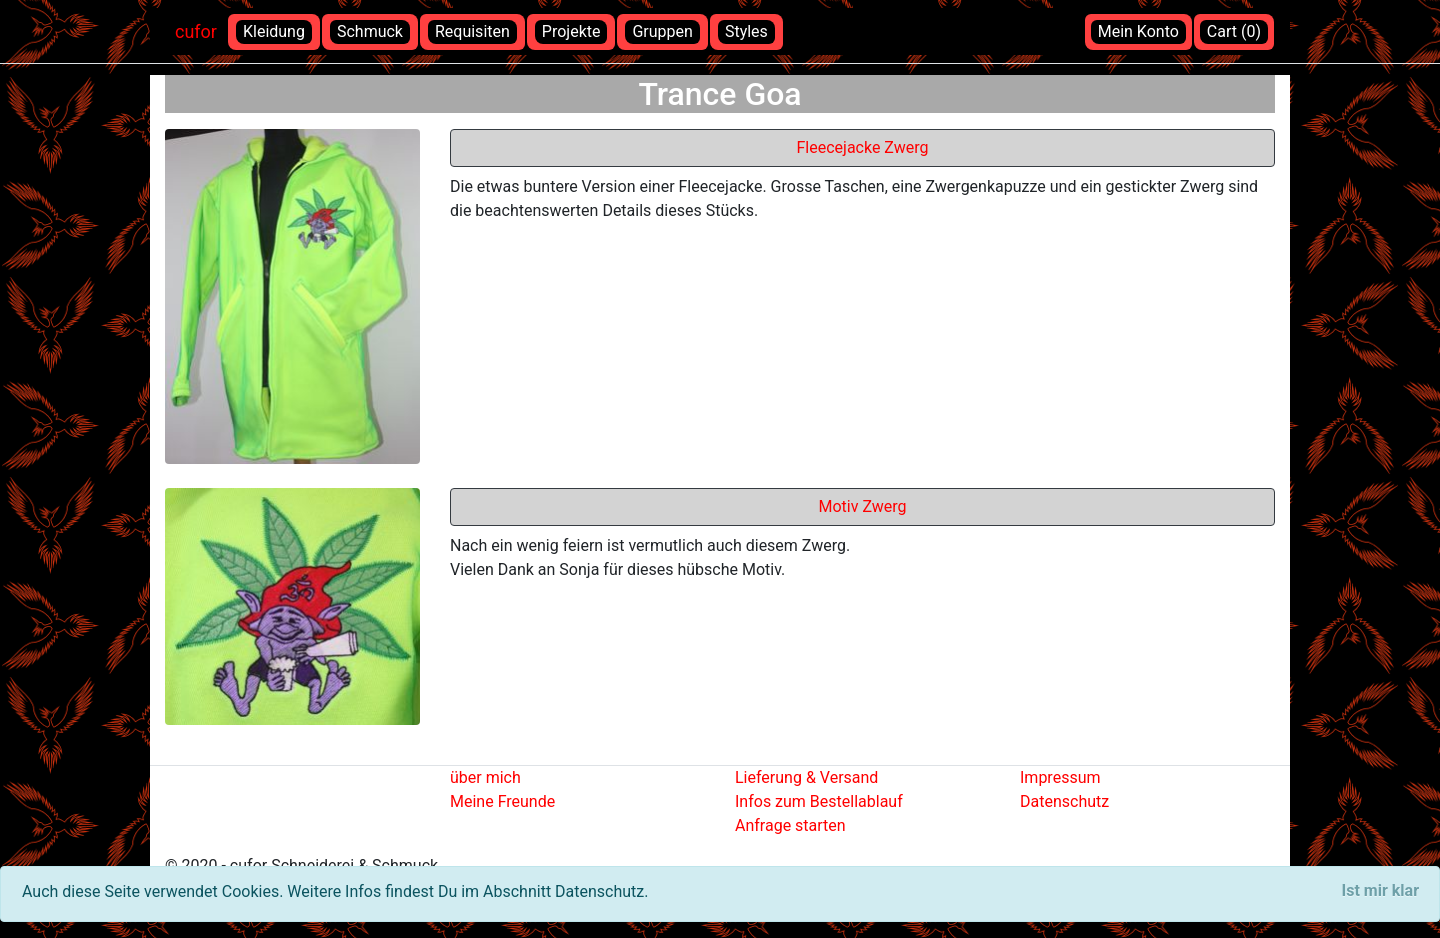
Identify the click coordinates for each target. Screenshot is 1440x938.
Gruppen (662, 31)
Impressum (1060, 777)
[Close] (1380, 891)
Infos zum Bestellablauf (819, 801)
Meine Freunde (502, 801)
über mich (485, 777)
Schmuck (370, 31)
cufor (196, 31)
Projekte (571, 31)
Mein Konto (1138, 31)
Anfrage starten (790, 825)
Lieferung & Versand (806, 777)
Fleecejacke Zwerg (862, 147)
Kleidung (274, 31)
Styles (746, 31)
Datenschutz (1064, 801)
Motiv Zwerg (862, 506)
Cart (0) (1234, 31)
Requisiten (472, 31)
